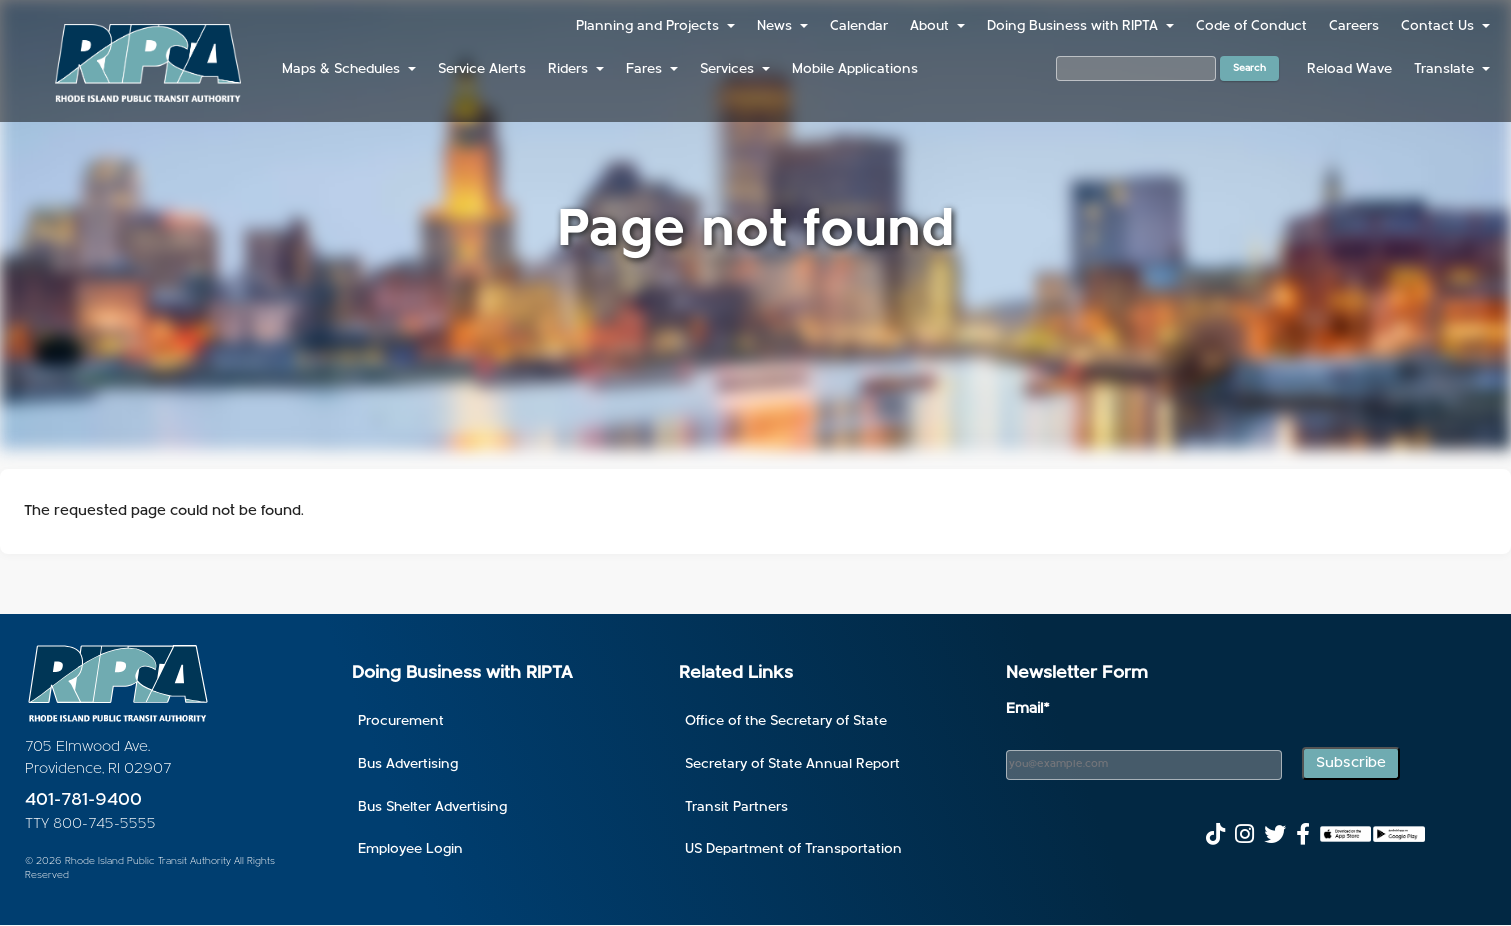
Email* (1028, 709)
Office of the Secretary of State (786, 721)
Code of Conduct (1251, 26)
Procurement (401, 721)
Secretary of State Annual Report (792, 764)
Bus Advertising (408, 764)
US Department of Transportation (793, 849)
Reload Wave (1349, 69)
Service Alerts (482, 69)
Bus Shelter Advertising (432, 807)
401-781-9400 (83, 800)
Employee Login (410, 849)
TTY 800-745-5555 (90, 824)
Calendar (859, 26)
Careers (1354, 26)
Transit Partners (736, 807)
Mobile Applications (855, 69)
